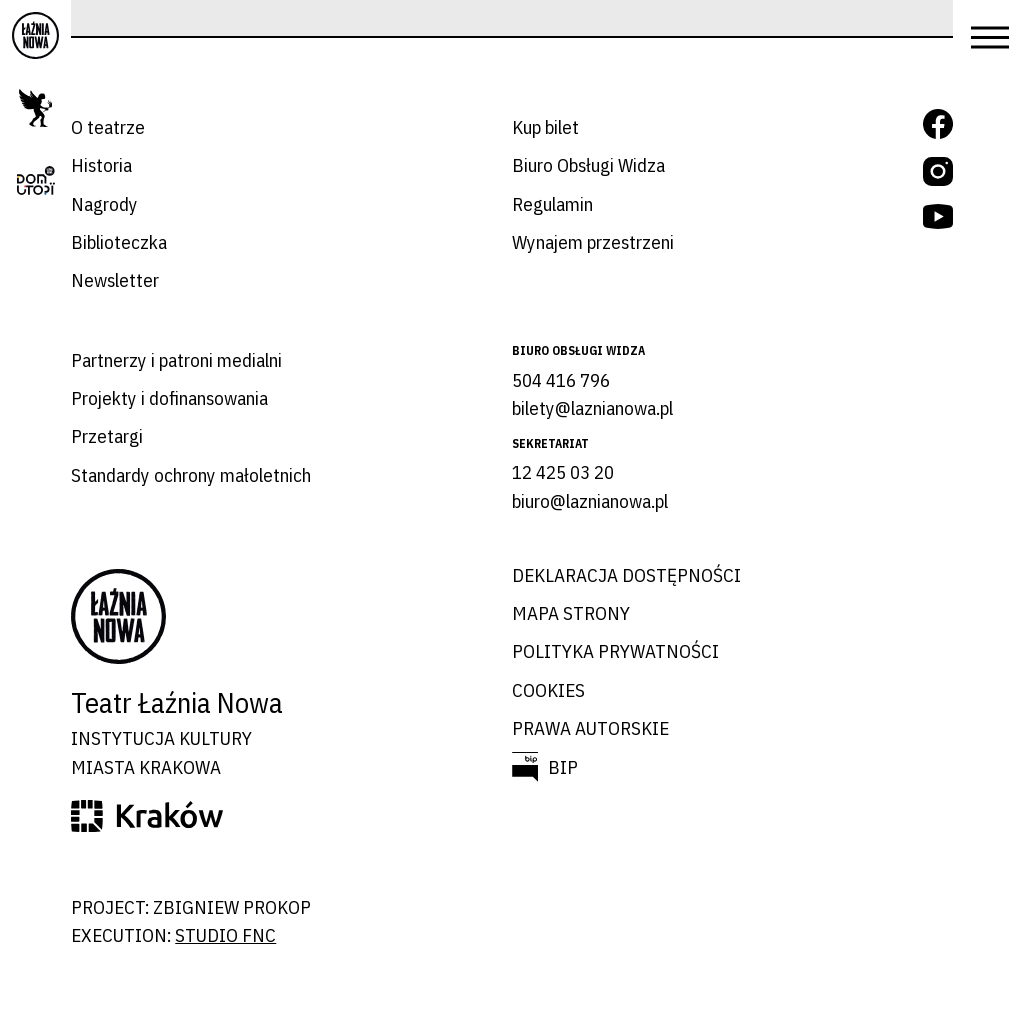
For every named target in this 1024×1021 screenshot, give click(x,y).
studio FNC (225, 935)
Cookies (548, 690)
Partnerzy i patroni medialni (176, 360)
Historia (101, 165)
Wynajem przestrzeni (593, 242)
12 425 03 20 (563, 472)
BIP (563, 767)
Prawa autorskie (590, 728)
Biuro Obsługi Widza (588, 165)
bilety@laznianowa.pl (592, 408)
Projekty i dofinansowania (169, 398)
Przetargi (107, 436)
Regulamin (552, 204)
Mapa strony (571, 613)
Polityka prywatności (615, 651)
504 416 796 (561, 380)
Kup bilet (545, 127)
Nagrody (104, 204)
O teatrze (108, 127)
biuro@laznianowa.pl (590, 501)
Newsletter (115, 280)
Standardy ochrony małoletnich (191, 475)
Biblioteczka (119, 242)
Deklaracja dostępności (626, 575)
